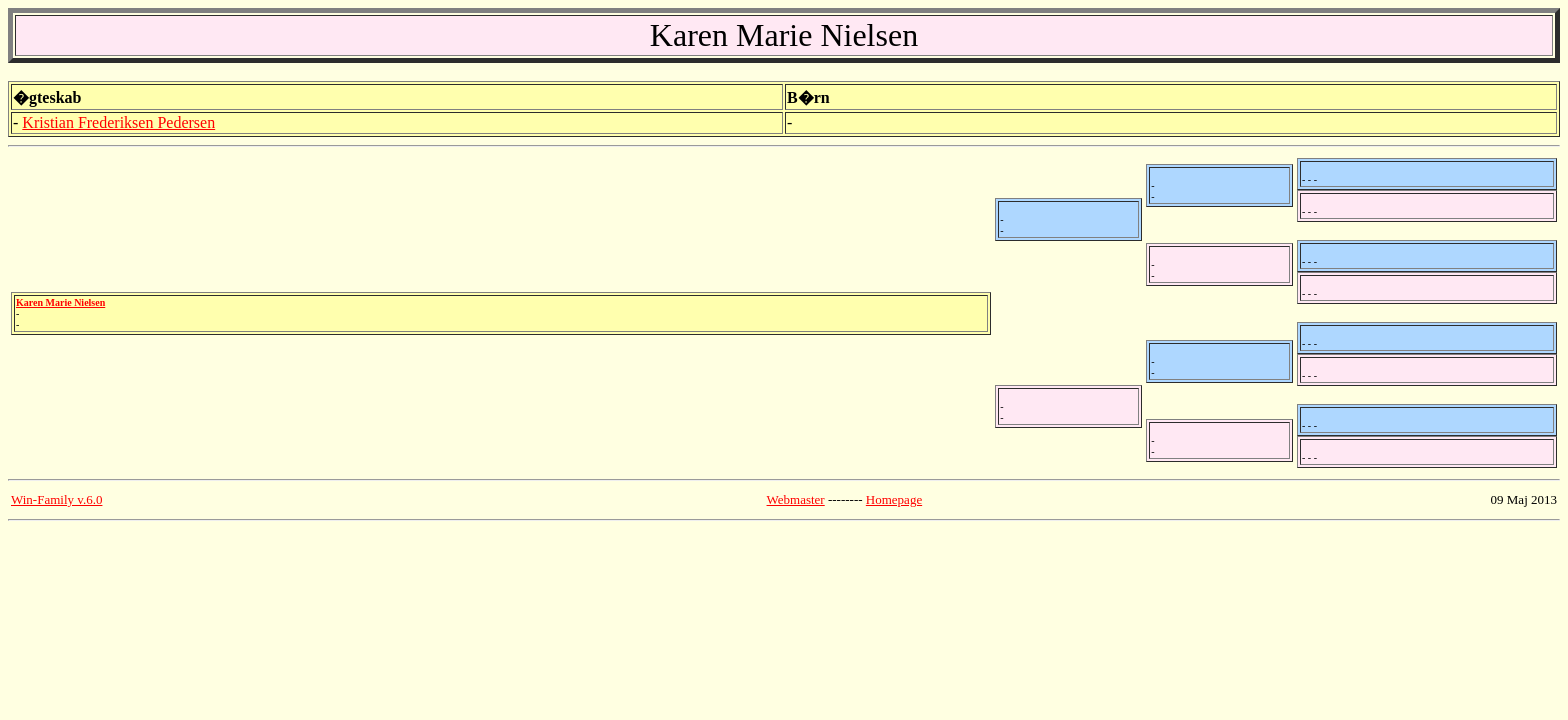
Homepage (894, 499)
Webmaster (796, 499)
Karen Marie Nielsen (60, 302)
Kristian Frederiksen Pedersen (118, 122)
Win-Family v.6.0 (56, 499)
